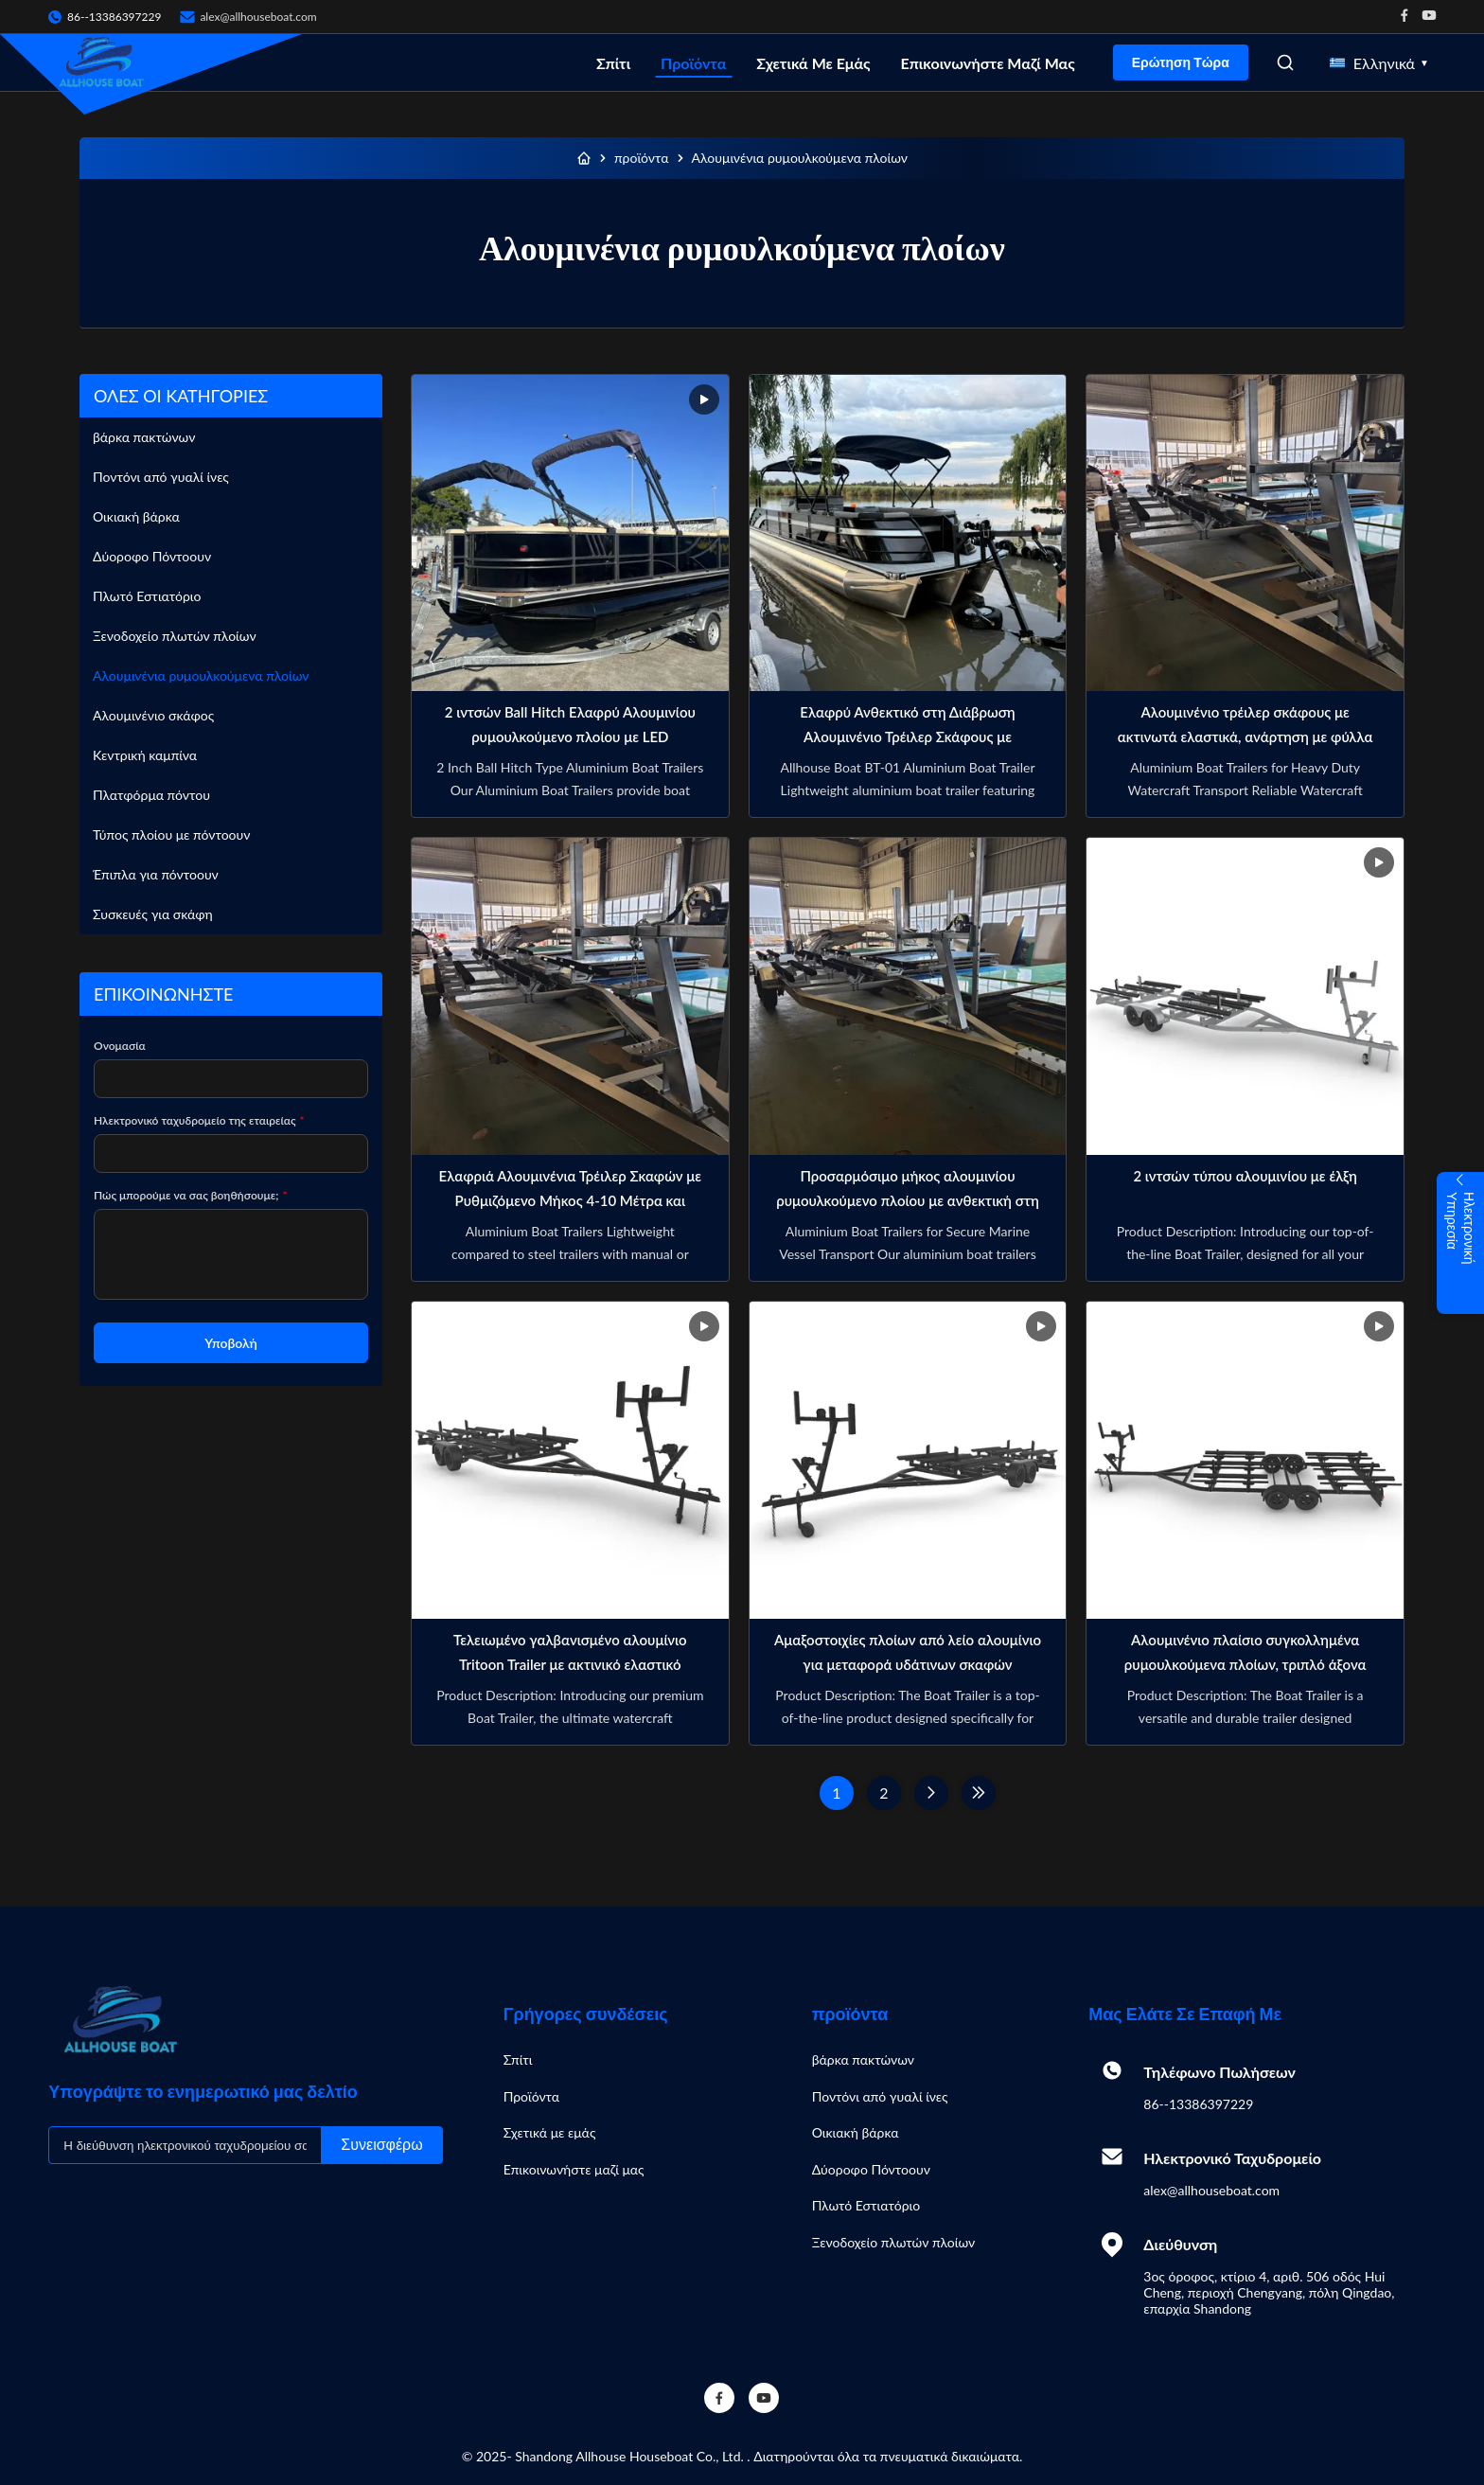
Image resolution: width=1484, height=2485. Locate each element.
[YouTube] (764, 2398)
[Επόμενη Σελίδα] (931, 1793)
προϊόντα (641, 158)
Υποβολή (230, 1343)
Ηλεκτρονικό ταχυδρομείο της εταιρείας (199, 1120)
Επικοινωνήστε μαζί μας (988, 63)
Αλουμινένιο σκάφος (153, 715)
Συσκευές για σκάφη (153, 914)
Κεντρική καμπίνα (145, 755)
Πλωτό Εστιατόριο (147, 596)
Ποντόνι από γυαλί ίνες (161, 477)
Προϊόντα (693, 63)
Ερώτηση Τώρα (1180, 62)
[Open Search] (1285, 62)
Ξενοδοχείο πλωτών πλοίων (174, 636)
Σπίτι (613, 63)
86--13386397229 (1198, 2104)
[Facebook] (719, 2398)
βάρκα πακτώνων (144, 437)
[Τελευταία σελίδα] (979, 1793)
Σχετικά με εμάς (813, 63)
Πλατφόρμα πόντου (151, 795)
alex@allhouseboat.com (258, 16)
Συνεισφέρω (381, 2145)
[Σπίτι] (584, 158)
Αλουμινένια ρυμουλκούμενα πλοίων (201, 675)
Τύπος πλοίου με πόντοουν (171, 834)
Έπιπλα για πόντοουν (156, 874)
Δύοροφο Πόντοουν (152, 556)
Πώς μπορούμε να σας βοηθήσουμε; (190, 1195)
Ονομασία (120, 1045)
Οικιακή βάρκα (136, 516)
